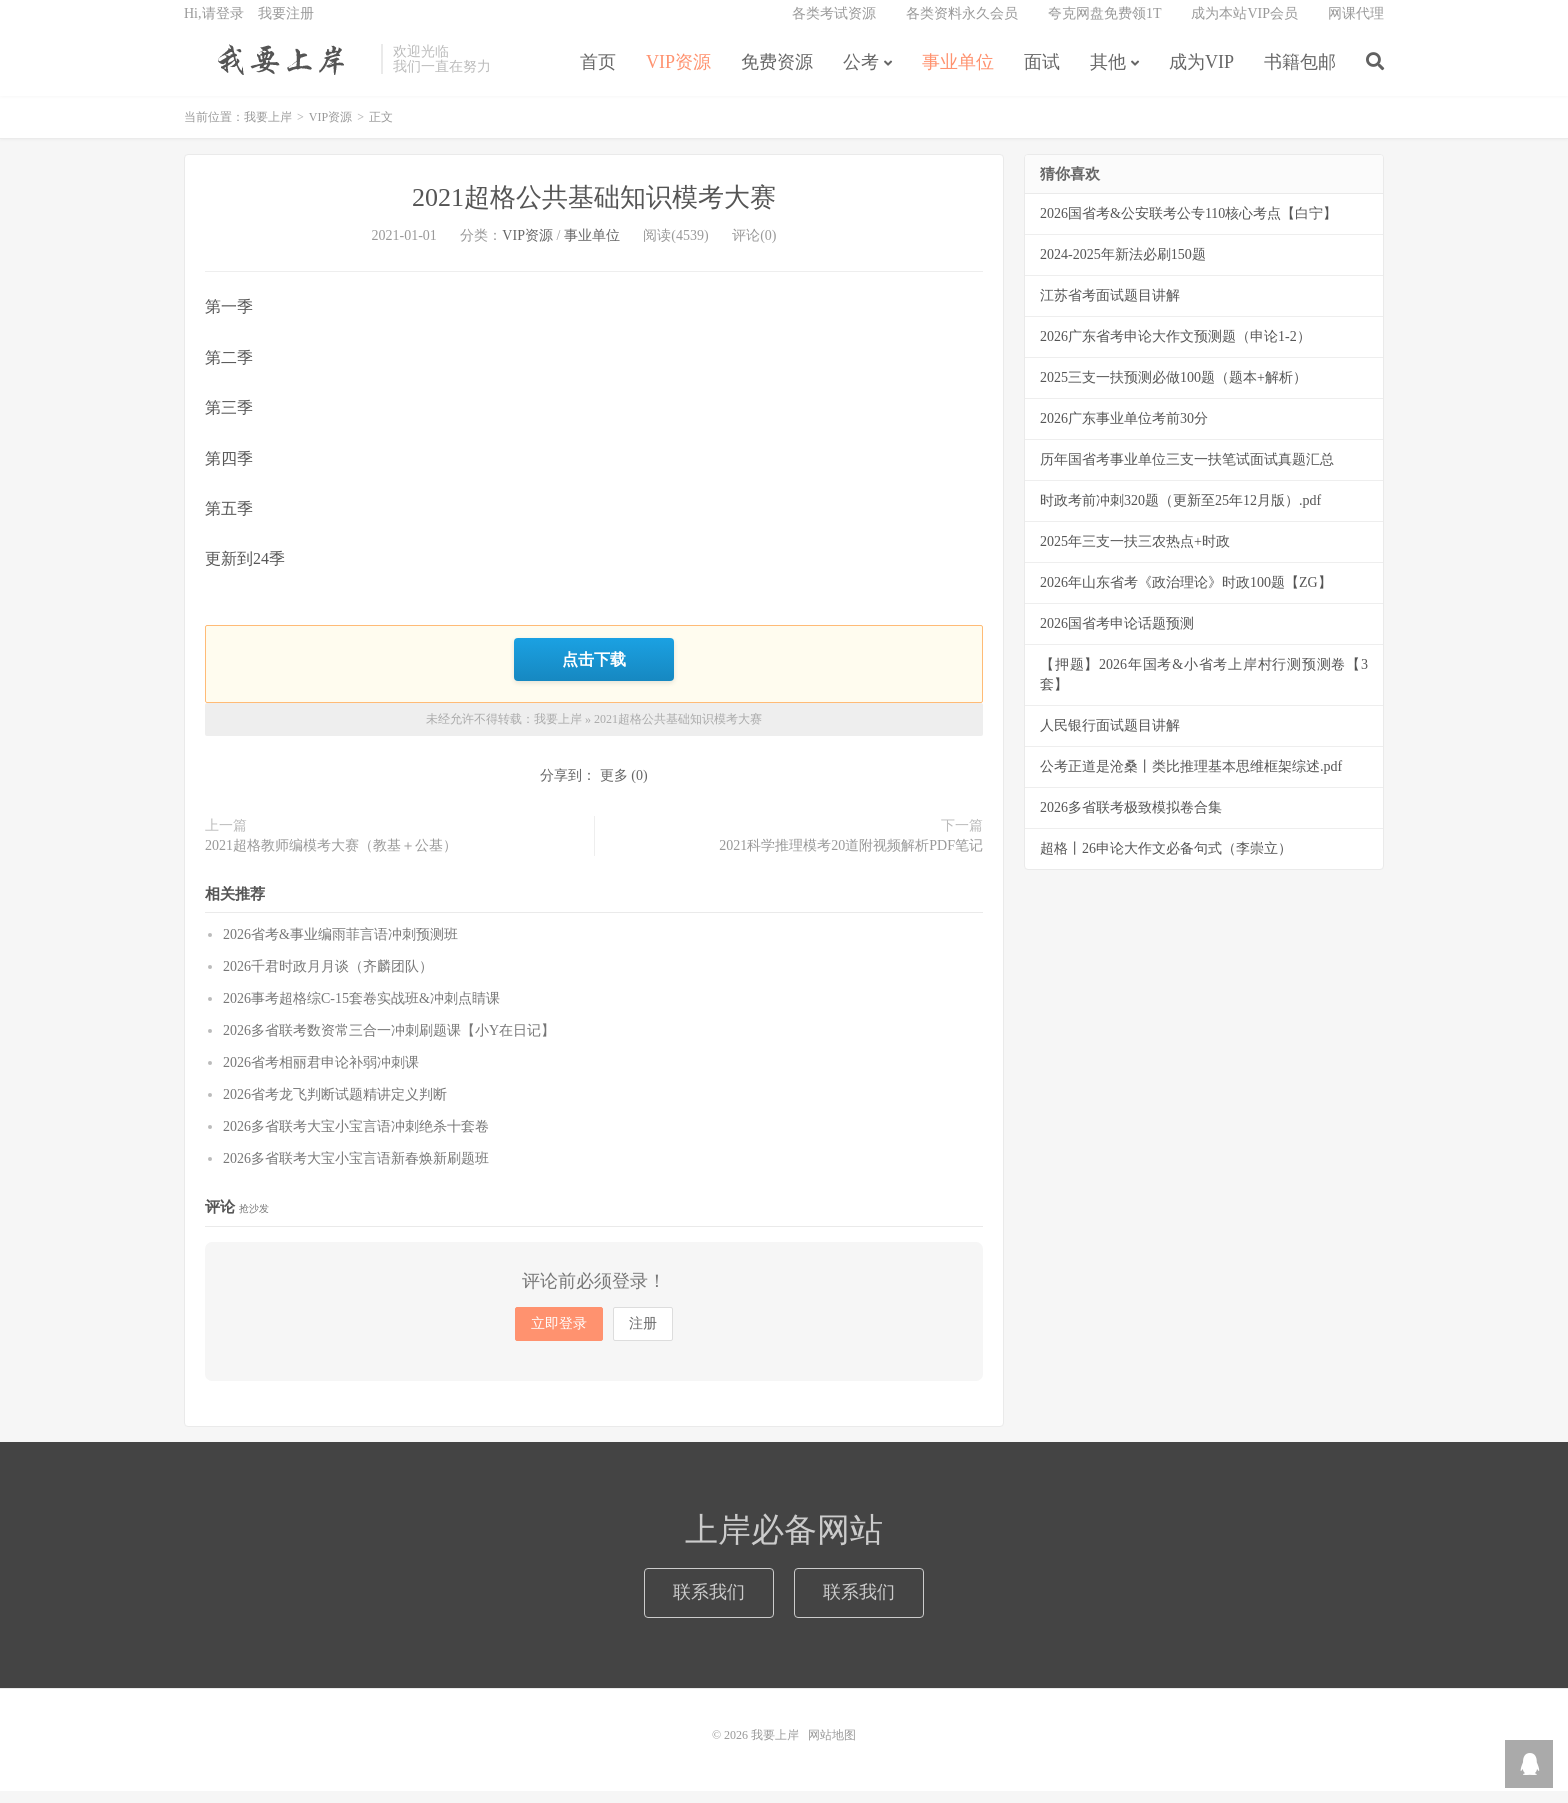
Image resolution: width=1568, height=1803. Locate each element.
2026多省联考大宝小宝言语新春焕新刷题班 (356, 1170)
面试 (1042, 74)
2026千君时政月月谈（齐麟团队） (328, 978)
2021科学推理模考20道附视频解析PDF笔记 (851, 857)
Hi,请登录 (214, 25)
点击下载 (594, 672)
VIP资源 (678, 74)
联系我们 (709, 1604)
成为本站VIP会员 (1244, 25)
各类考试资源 (834, 25)
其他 (1108, 74)
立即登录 (559, 1335)
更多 (614, 787)
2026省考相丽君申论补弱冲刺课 (321, 1074)
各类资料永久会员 (962, 25)
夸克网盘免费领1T (1105, 25)
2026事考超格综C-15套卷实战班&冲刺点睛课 (361, 1010)
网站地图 (832, 1747)
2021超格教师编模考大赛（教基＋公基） (331, 857)
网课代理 (1356, 25)
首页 (598, 74)
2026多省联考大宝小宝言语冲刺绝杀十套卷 (356, 1138)
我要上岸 (277, 71)
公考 (861, 74)
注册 (643, 1335)
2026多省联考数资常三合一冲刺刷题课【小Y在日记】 (389, 1042)
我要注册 (286, 25)
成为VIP (1201, 74)
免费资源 (777, 74)
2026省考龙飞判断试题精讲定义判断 (335, 1106)
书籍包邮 (1300, 74)
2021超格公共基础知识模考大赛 (594, 212)
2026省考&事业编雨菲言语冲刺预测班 (340, 946)
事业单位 (958, 74)
